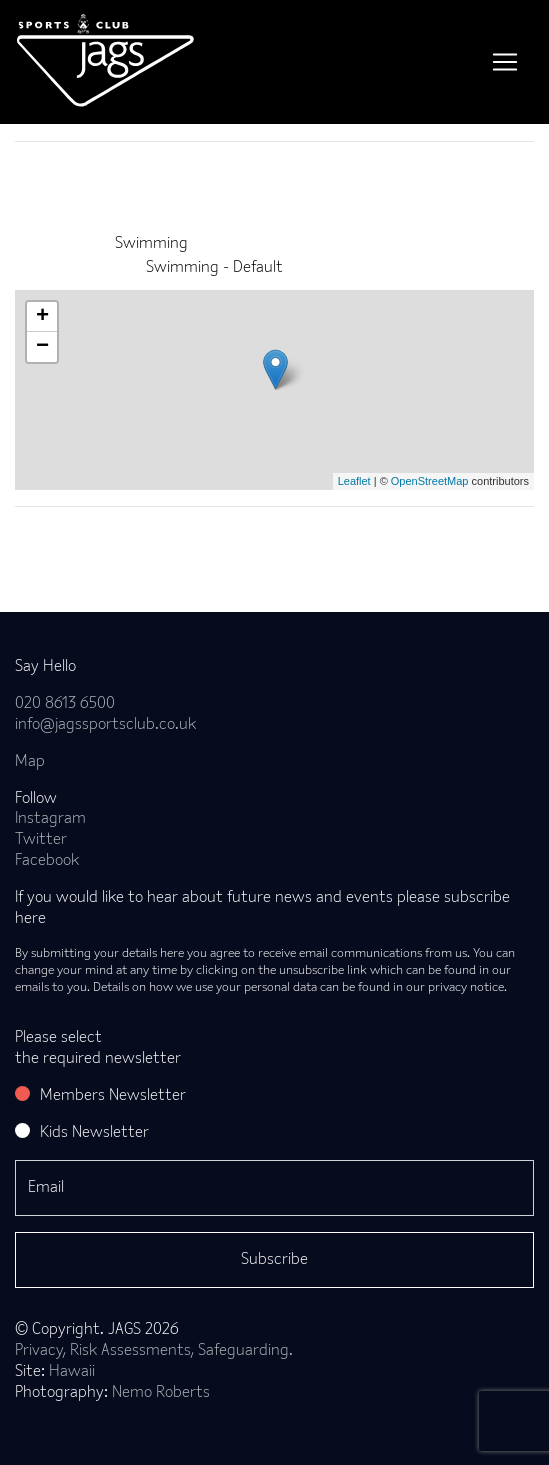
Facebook (47, 861)
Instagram (50, 819)
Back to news (93, 539)
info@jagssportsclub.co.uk (105, 725)
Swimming (151, 244)
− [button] (42, 347)
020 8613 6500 (65, 704)
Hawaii (72, 1372)
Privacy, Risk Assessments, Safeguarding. (154, 1351)
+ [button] (42, 317)
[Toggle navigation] (505, 62)
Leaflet (354, 481)
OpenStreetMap (430, 481)
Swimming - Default (214, 268)
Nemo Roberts (161, 1393)
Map (30, 762)
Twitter (41, 840)
